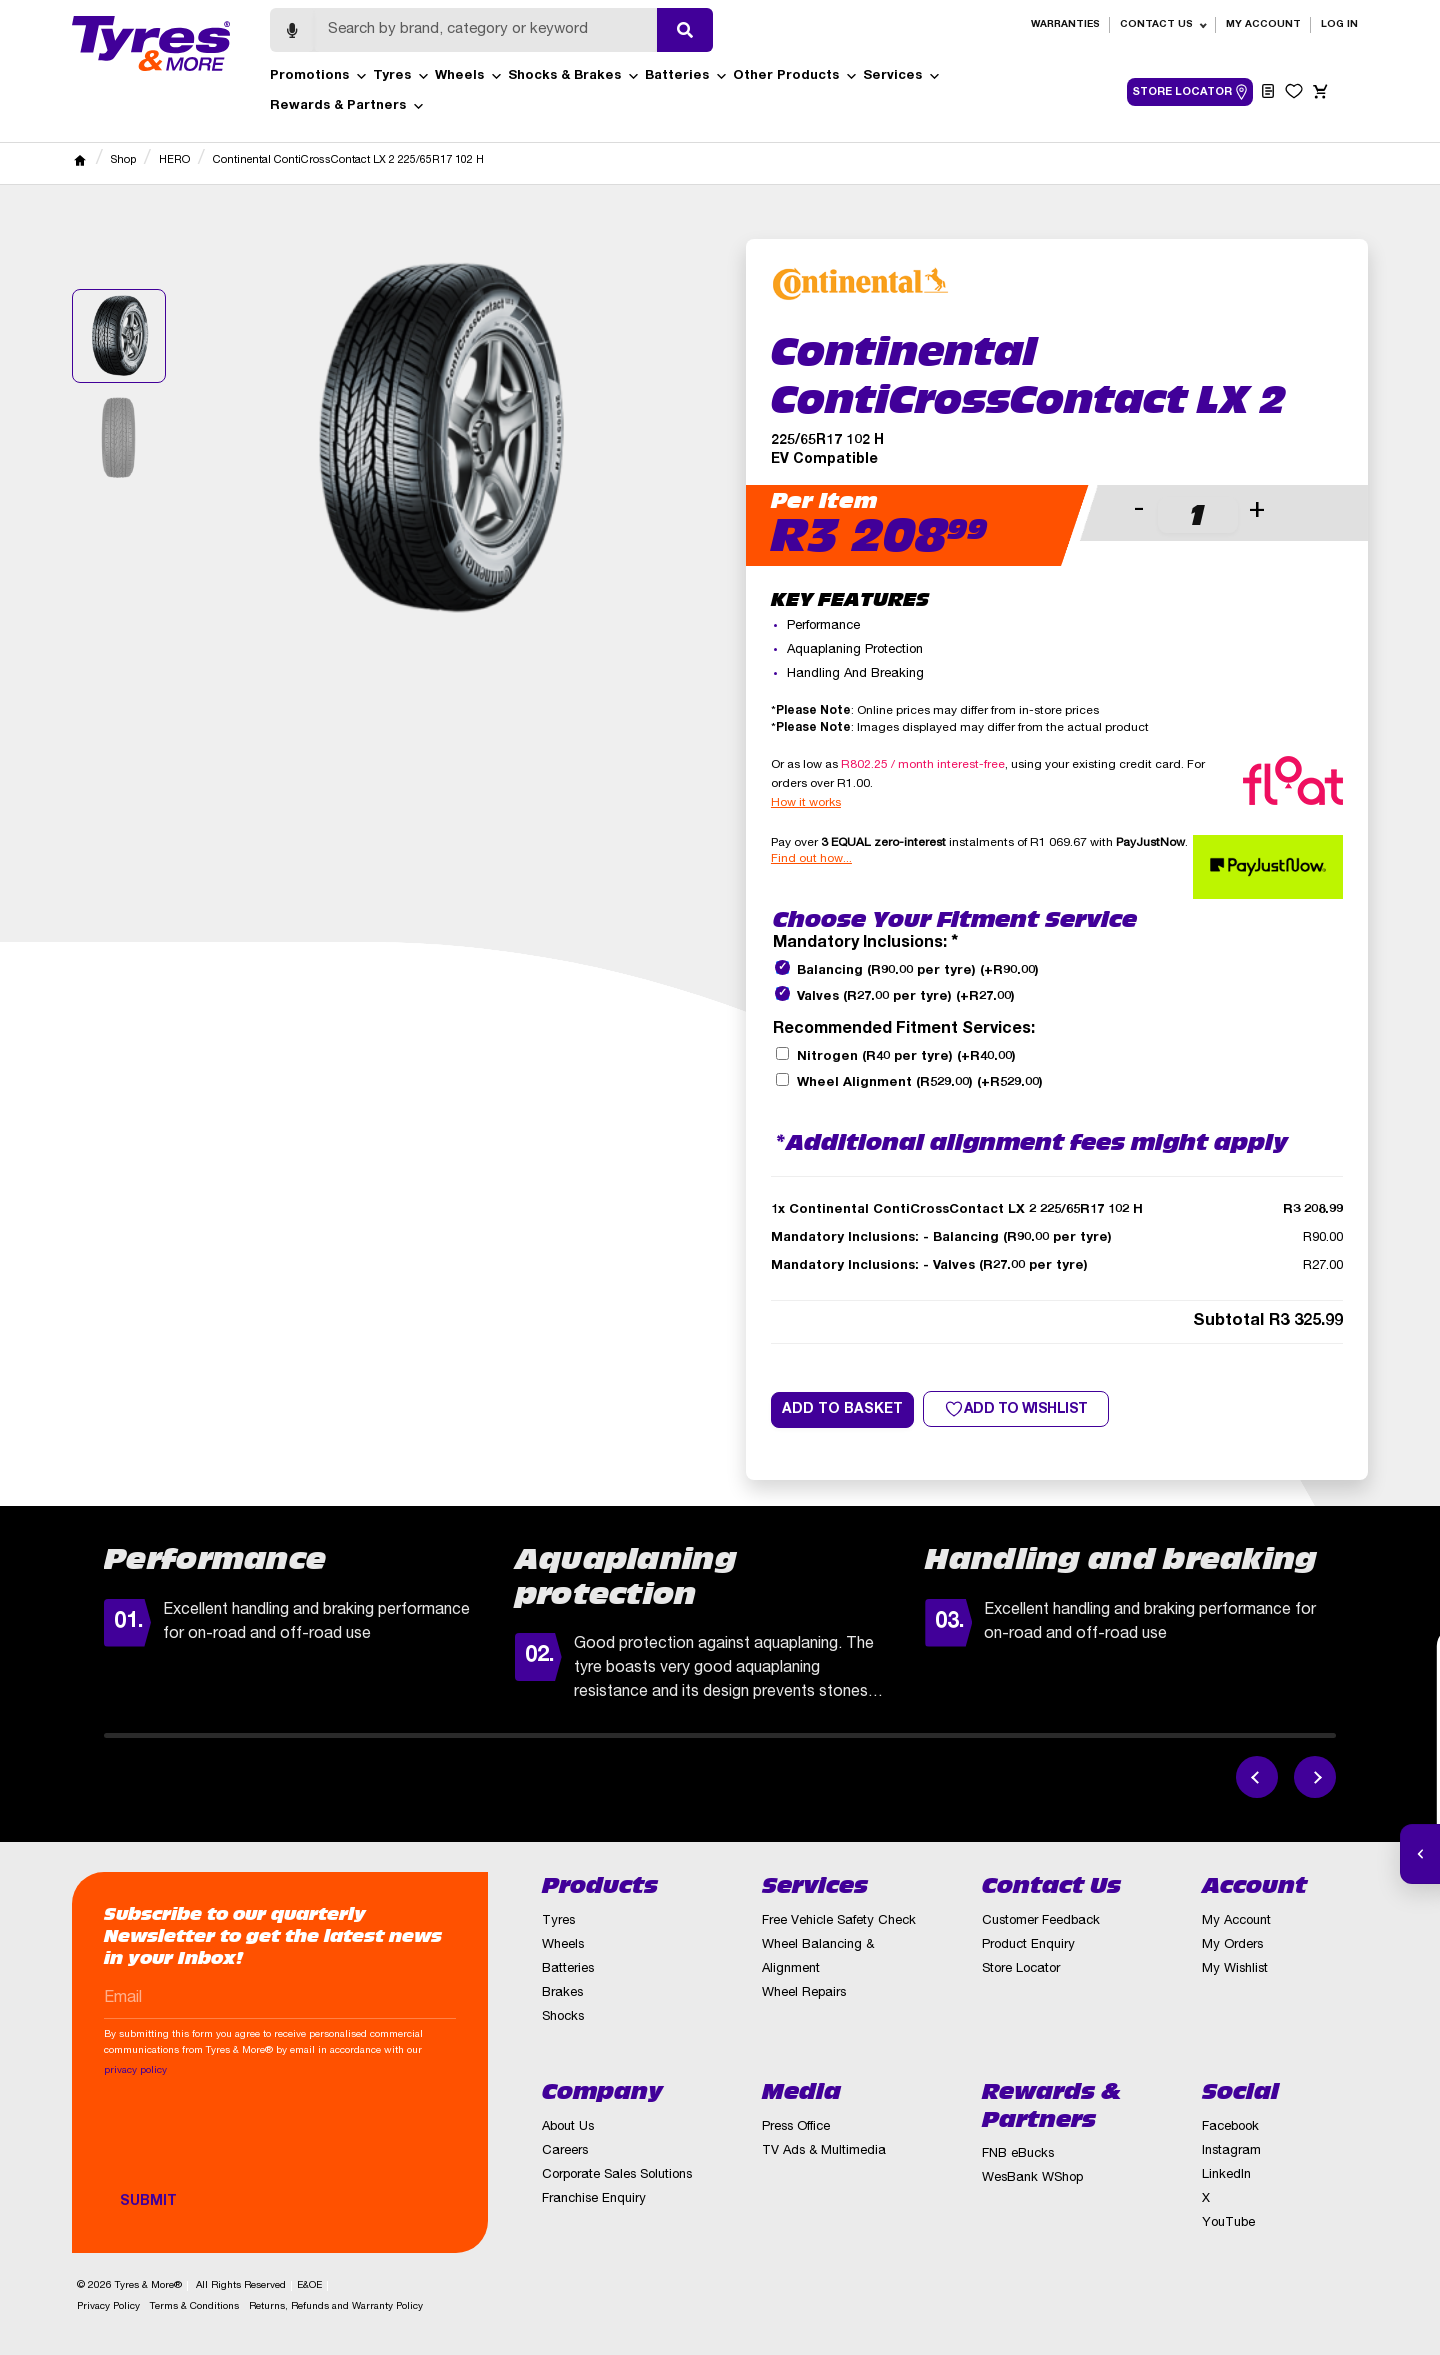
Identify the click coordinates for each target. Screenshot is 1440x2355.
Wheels (469, 77)
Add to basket (842, 1410)
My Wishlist (1235, 1969)
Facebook (1230, 2127)
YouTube (1228, 2223)
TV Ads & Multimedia (824, 2151)
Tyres (401, 77)
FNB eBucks (1018, 2154)
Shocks (563, 2017)
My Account (1263, 25)
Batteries (686, 77)
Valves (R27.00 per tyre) (906, 997)
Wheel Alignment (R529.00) (920, 1083)
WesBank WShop (1032, 2178)
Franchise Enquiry (594, 2199)
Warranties (1065, 25)
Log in (1339, 25)
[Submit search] (685, 30)
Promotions (319, 77)
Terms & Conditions (194, 2307)
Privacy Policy (108, 2307)
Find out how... (811, 859)
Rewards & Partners (347, 107)
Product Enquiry (1028, 1945)
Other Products (795, 77)
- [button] (1139, 511)
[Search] (486, 30)
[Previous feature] (1257, 1777)
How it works (806, 803)
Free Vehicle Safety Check (839, 1921)
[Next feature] (1315, 1777)
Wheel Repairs (804, 1993)
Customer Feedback (1041, 1921)
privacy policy (135, 2071)
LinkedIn (1226, 2175)
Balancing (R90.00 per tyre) (918, 971)
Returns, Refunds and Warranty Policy (336, 2307)
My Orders (1232, 1945)
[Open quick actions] (1420, 1854)
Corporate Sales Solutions (617, 2175)
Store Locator (1021, 1969)
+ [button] (1257, 511)
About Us (568, 2127)
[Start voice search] (292, 30)
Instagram (1231, 2151)
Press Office (796, 2127)
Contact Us (1156, 25)
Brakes (562, 1993)
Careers (565, 2151)
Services (902, 77)
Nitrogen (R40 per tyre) (906, 1057)
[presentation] (256, 2144)
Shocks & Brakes (574, 77)
